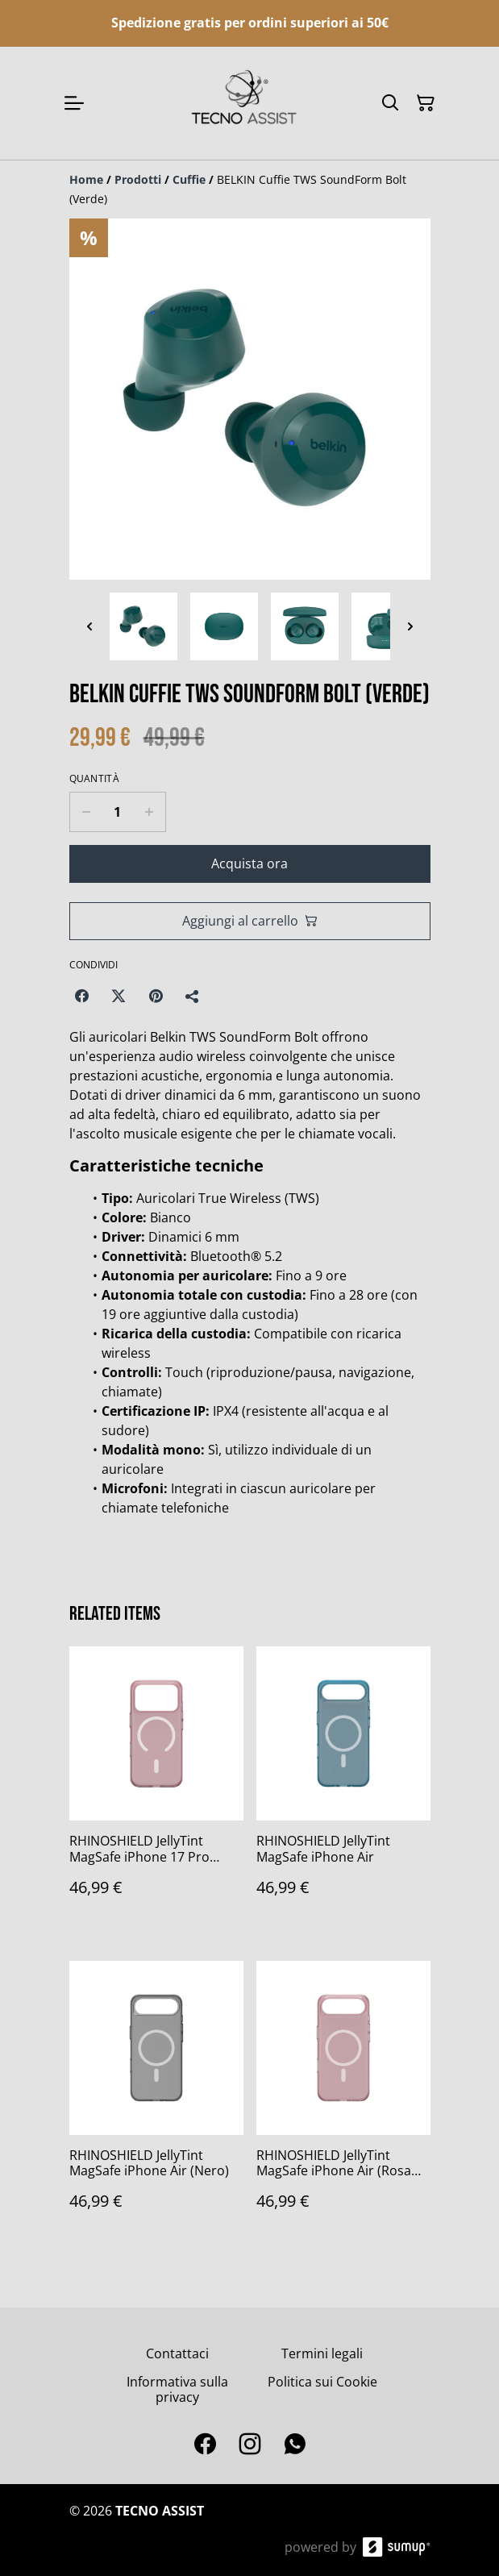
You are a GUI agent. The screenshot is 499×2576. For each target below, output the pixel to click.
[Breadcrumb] (249, 189)
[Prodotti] (137, 179)
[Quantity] (117, 812)
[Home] (86, 179)
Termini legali (322, 2353)
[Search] (390, 103)
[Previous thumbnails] (89, 626)
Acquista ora (249, 863)
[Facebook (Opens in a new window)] (81, 996)
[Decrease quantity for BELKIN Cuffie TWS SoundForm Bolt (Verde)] (85, 812)
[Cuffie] (189, 179)
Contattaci (177, 2353)
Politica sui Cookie (322, 2382)
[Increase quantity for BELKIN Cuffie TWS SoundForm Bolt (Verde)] (149, 812)
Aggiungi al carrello (250, 921)
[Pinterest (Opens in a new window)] (155, 996)
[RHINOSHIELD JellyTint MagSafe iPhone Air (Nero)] (156, 2101)
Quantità (94, 778)
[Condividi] (193, 996)
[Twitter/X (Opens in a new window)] (118, 996)
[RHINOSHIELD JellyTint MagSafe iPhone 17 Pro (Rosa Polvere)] (156, 1787)
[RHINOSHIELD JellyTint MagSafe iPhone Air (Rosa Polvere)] (343, 2101)
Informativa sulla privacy (177, 2389)
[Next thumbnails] (410, 626)
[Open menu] (74, 103)
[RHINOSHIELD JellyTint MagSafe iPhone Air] (343, 1787)
